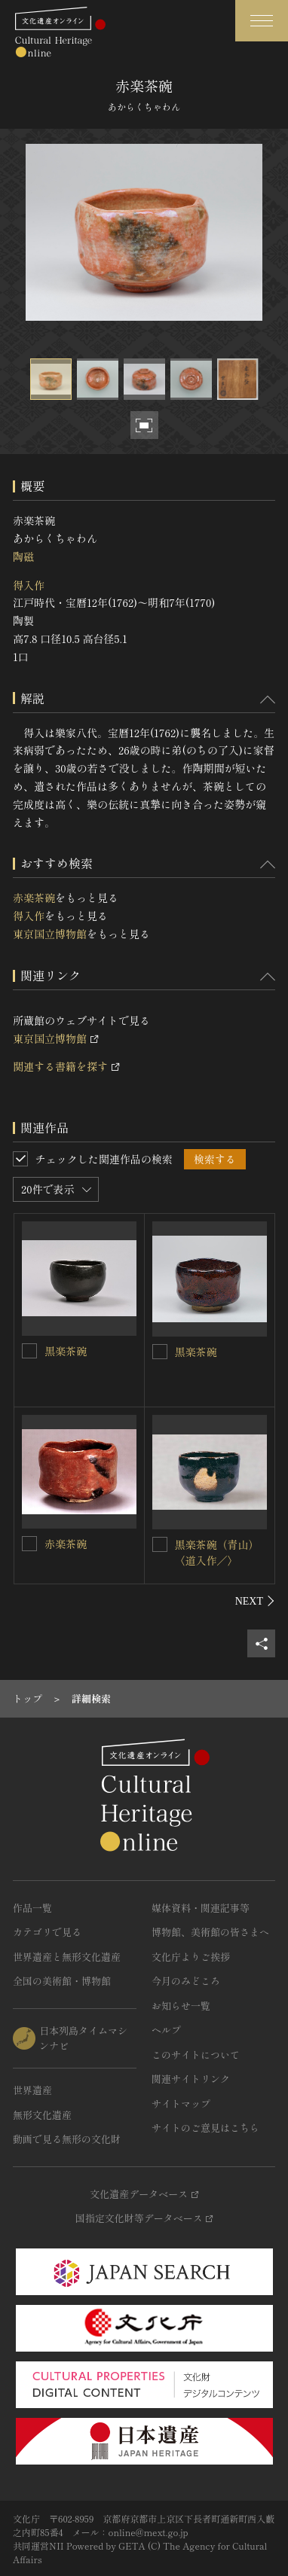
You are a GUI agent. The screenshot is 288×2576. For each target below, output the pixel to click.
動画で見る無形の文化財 (67, 2139)
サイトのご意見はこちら (205, 2127)
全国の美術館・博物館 (62, 1981)
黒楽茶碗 (65, 1350)
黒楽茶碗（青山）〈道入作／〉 (217, 1552)
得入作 (28, 585)
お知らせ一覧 (181, 2005)
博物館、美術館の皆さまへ (210, 1932)
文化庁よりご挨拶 (191, 1957)
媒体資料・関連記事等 (201, 1908)
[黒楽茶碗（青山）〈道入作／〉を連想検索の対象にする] (159, 1544)
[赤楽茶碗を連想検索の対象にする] (29, 1543)
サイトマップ (181, 2103)
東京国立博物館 (50, 933)
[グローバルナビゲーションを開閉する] (261, 20)
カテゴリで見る (47, 1932)
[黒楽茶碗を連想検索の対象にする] (29, 1350)
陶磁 (23, 556)
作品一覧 (32, 1908)
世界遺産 (32, 2090)
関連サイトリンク (191, 2078)
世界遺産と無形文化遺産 (67, 1957)
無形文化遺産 (42, 2115)
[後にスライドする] (255, 1601)
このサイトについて (196, 2054)
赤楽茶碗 (34, 897)
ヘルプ (166, 2030)
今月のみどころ (186, 1981)
